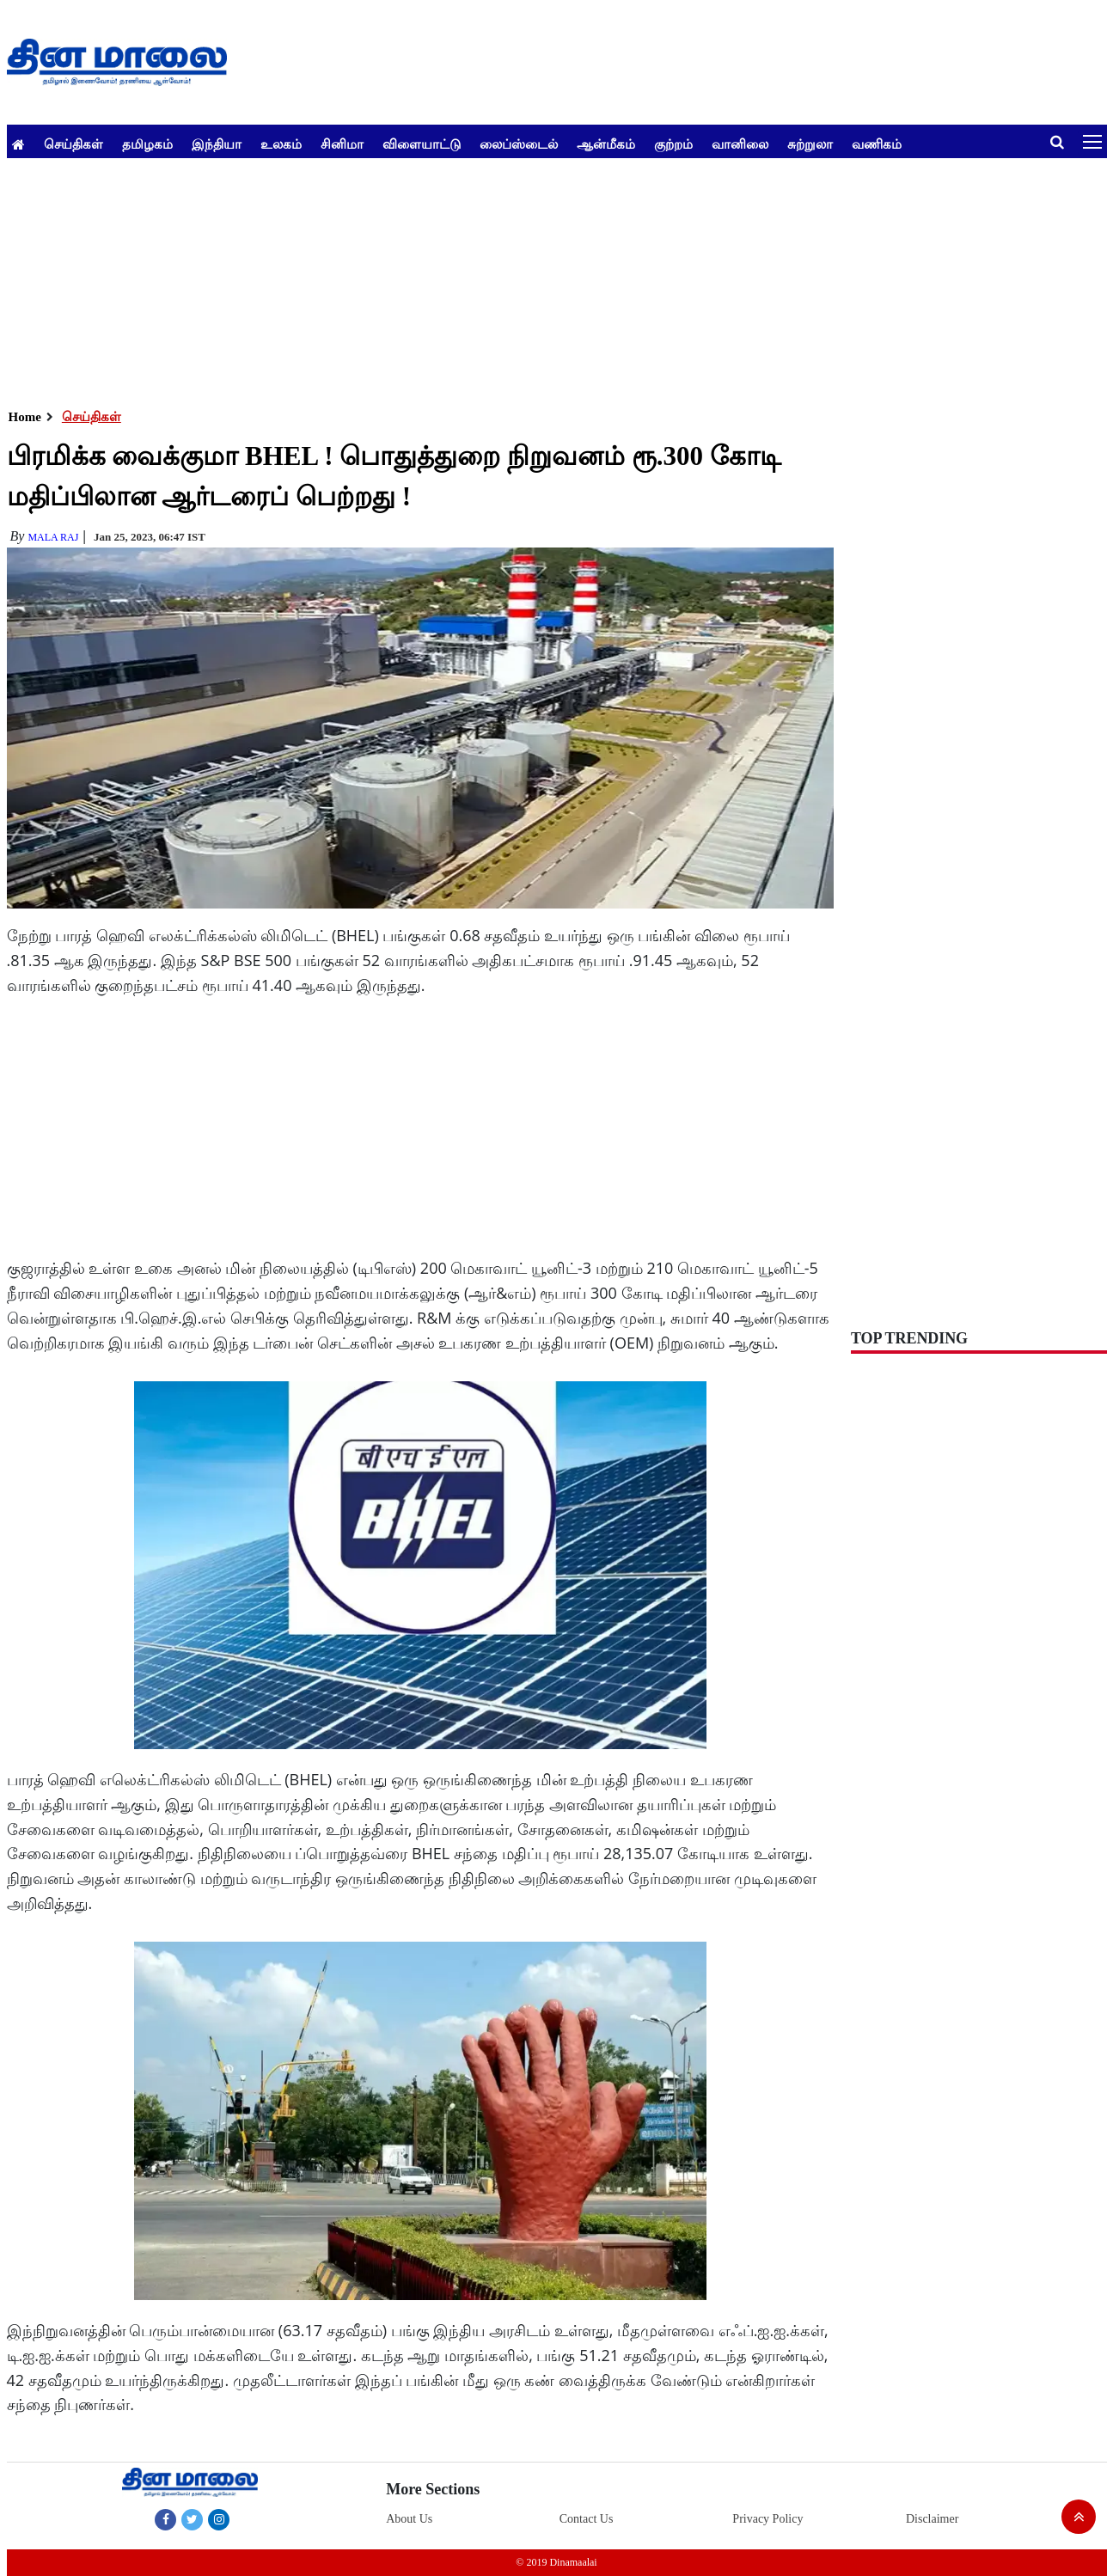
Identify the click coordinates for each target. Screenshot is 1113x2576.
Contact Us (587, 2518)
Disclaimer (932, 2518)
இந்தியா (217, 143)
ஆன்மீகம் (606, 143)
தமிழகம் (147, 143)
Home (25, 417)
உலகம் (281, 143)
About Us (409, 2518)
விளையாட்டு (421, 143)
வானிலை (740, 143)
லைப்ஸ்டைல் (519, 143)
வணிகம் (877, 143)
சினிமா (342, 143)
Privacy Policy (767, 2518)
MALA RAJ (53, 537)
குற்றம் (673, 143)
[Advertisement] (522, 278)
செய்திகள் (73, 143)
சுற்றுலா (810, 143)
